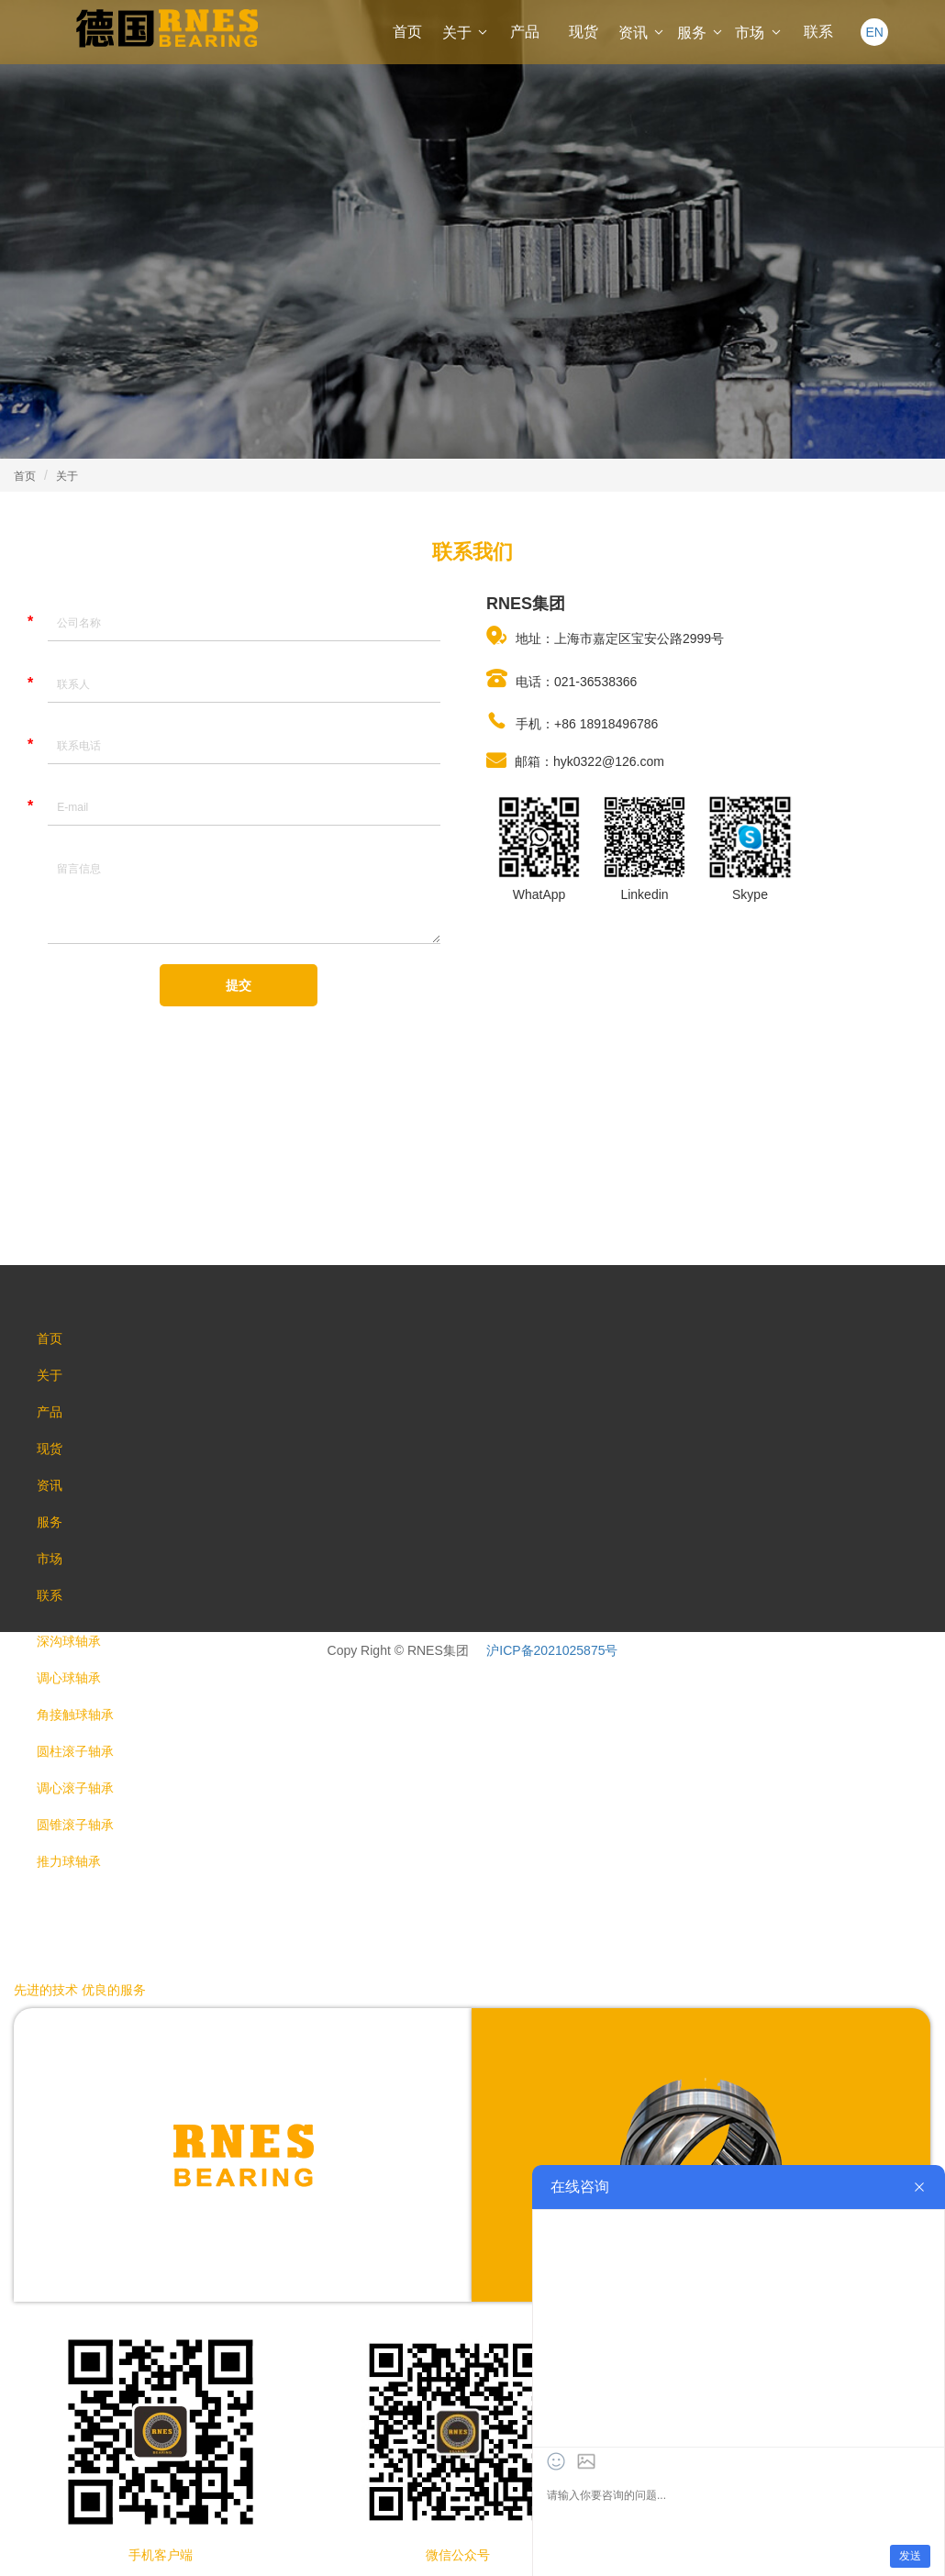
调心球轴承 (69, 1678)
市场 (759, 32)
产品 (524, 31)
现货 (583, 31)
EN (874, 32)
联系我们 (472, 551)
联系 (818, 31)
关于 (466, 32)
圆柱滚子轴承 (75, 1751)
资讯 (642, 32)
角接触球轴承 (75, 1714)
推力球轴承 (69, 1861)
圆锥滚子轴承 (75, 1824)
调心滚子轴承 (75, 1788)
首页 (407, 31)
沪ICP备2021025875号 (551, 1650)
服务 (701, 32)
